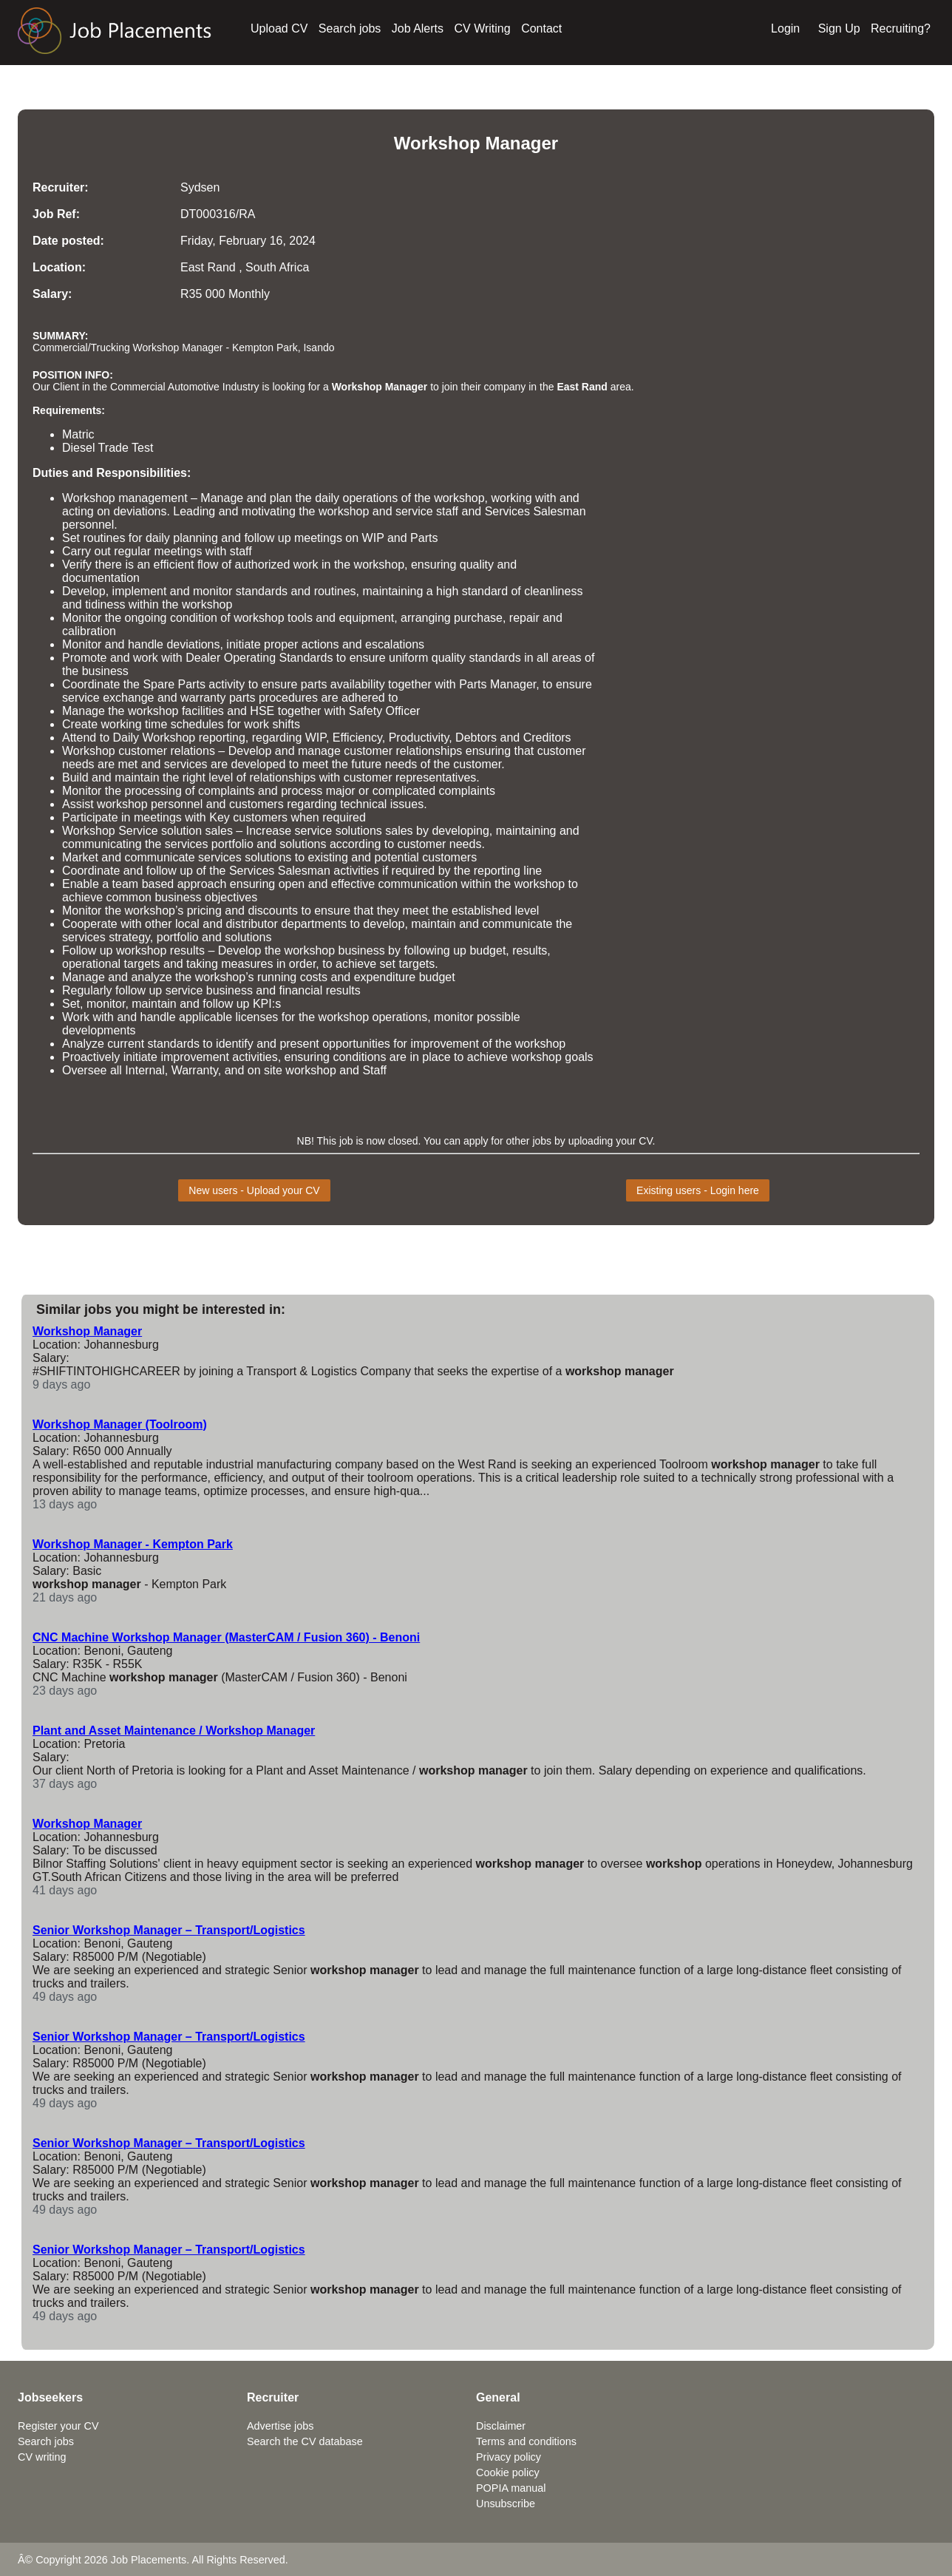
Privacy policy (508, 2457)
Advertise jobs (280, 2426)
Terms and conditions (526, 2441)
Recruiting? (901, 28)
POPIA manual (510, 2488)
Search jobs (350, 28)
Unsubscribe (505, 2503)
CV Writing (483, 28)
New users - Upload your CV (253, 1190)
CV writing (42, 2457)
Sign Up (839, 28)
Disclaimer (501, 2426)
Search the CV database (305, 2441)
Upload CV (279, 28)
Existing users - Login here (697, 1190)
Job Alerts (417, 28)
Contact (541, 28)
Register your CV (58, 2426)
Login (785, 28)
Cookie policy (508, 2472)
